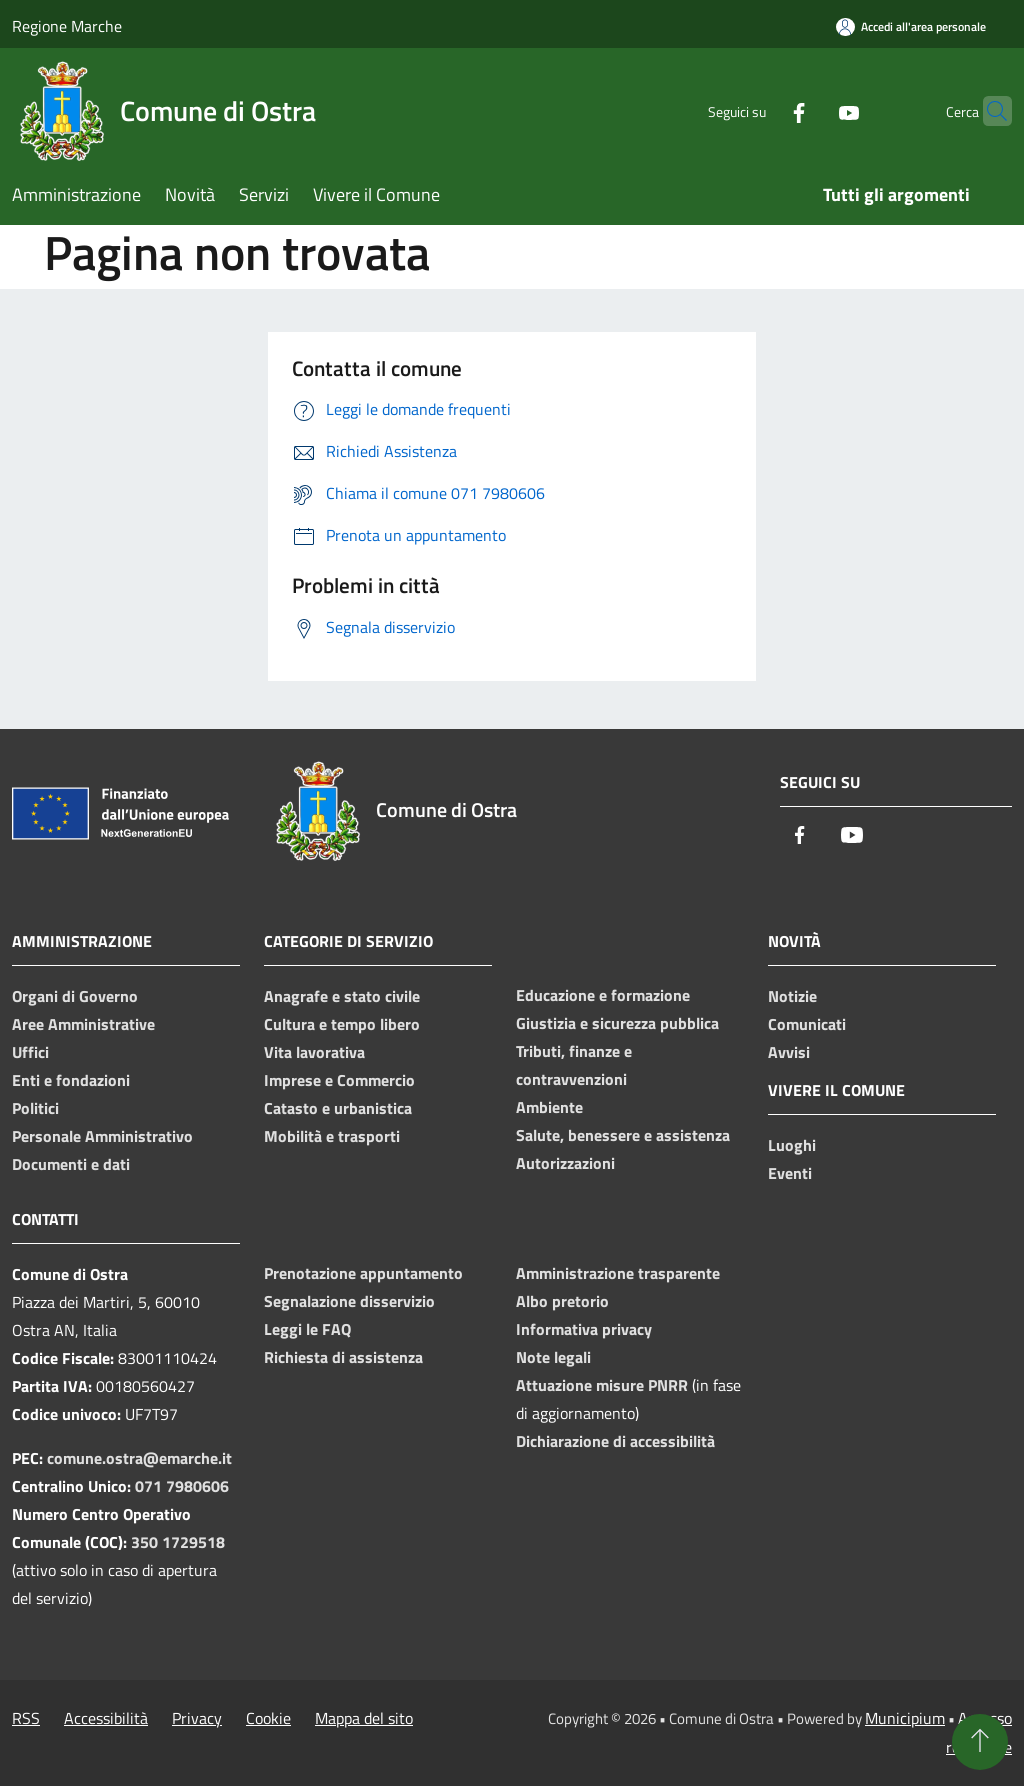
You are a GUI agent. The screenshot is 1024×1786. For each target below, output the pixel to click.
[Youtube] (810, 110)
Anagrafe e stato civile (342, 996)
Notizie (792, 996)
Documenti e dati (71, 1164)
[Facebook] (760, 110)
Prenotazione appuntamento (363, 1273)
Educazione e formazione (603, 995)
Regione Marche (67, 26)
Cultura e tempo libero (342, 1024)
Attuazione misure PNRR (602, 1385)
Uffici (30, 1052)
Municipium (905, 1718)
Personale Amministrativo (102, 1136)
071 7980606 (182, 1486)
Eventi (790, 1173)
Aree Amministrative (83, 1024)
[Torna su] (980, 1742)
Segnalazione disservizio (349, 1301)
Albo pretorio (562, 1301)
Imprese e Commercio (339, 1080)
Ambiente (549, 1107)
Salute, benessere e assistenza (623, 1135)
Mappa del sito (364, 1718)
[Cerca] (988, 111)
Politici (35, 1108)
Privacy (197, 1718)
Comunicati (807, 1024)
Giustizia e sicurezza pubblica (617, 1023)
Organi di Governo (75, 996)
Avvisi (789, 1052)
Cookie (268, 1718)
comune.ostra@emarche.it (139, 1458)
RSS (26, 1718)
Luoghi (792, 1145)
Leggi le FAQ (307, 1329)
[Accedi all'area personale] (911, 26)
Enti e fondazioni (71, 1080)
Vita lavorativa (314, 1052)
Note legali (553, 1357)
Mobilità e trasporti (332, 1136)
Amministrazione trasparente (618, 1273)
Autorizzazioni (565, 1163)
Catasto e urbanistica (338, 1108)
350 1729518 (178, 1542)
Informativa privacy (584, 1329)
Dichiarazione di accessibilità (615, 1441)
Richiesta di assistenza (343, 1357)
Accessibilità (106, 1718)
